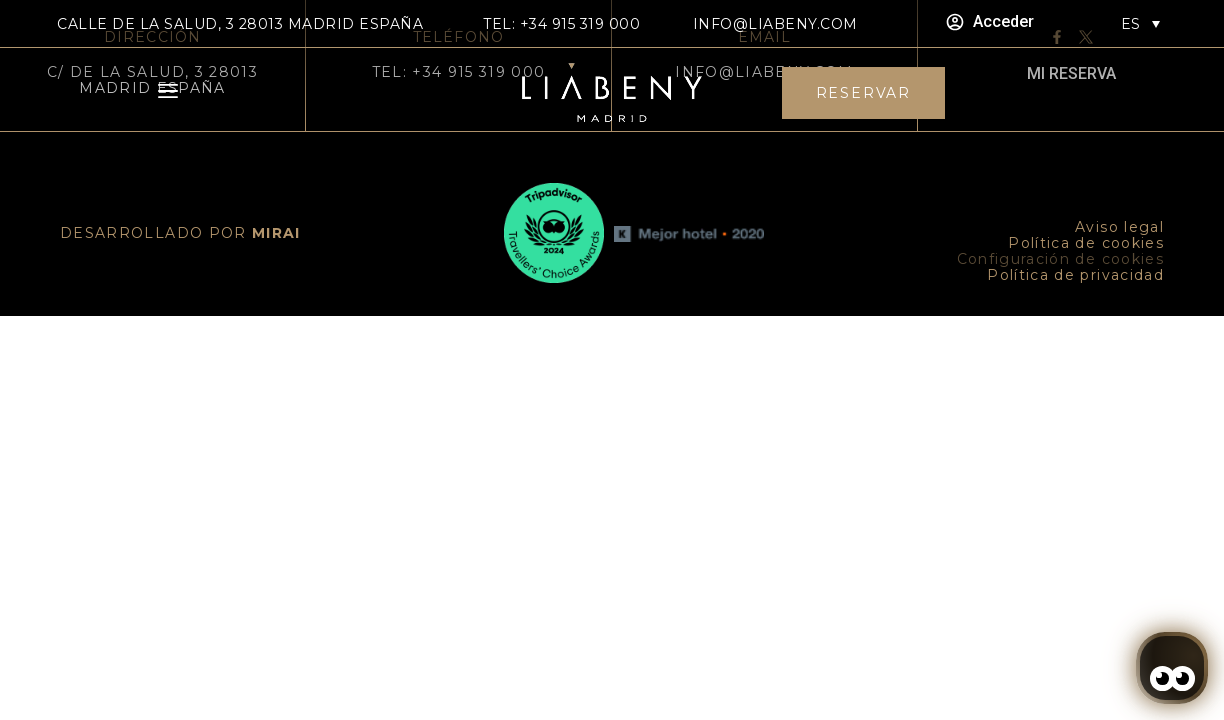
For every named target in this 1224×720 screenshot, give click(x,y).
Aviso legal (1119, 227)
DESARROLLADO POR (180, 233)
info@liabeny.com (775, 24)
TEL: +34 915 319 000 (561, 24)
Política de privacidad (1075, 275)
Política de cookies (1086, 243)
